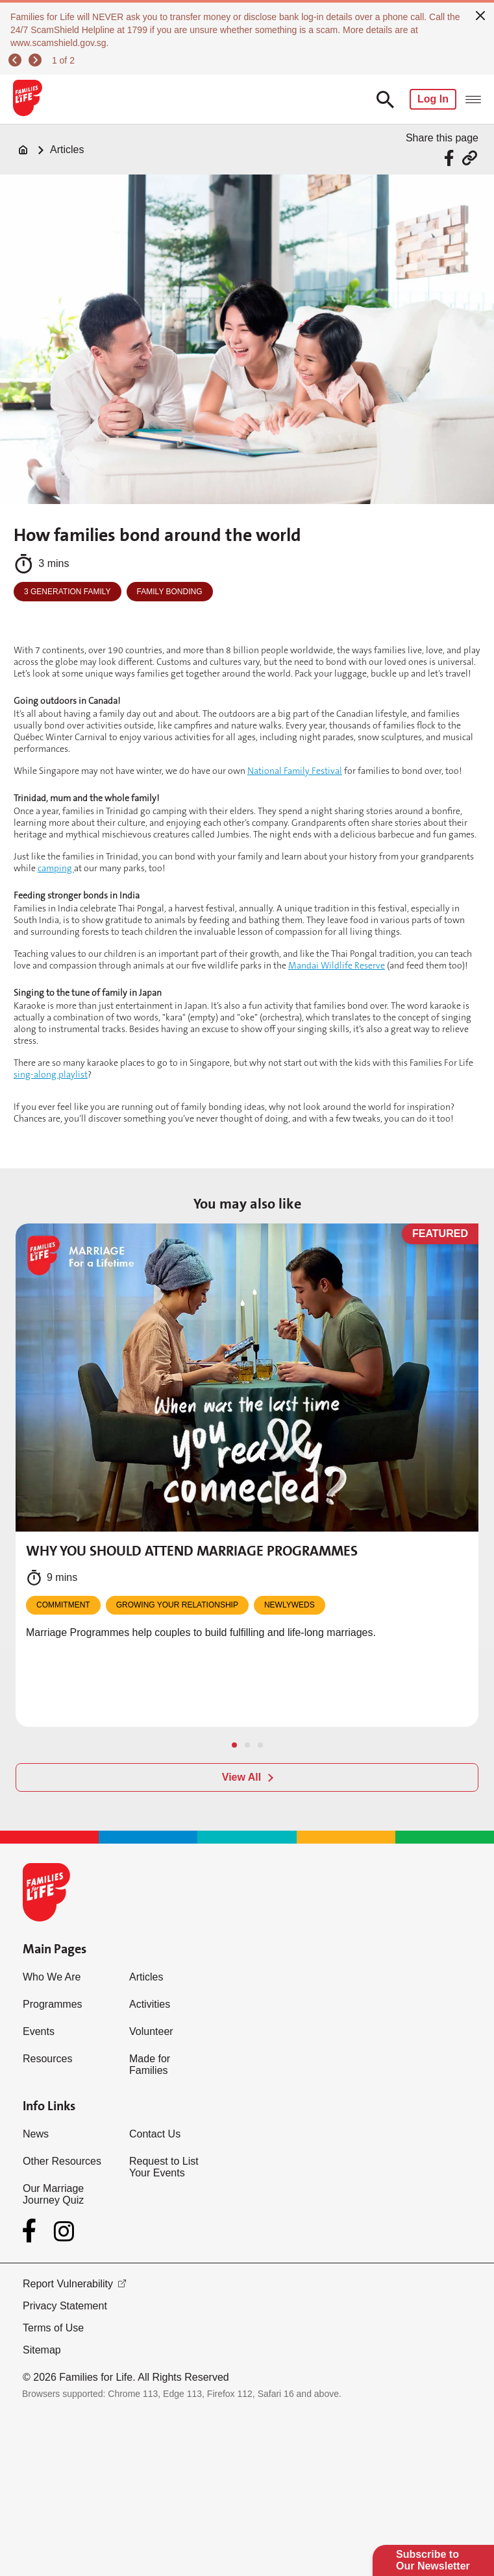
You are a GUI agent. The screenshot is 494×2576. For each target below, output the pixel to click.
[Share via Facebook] (451, 158)
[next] (37, 60)
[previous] (16, 60)
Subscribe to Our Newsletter (433, 2560)
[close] (480, 14)
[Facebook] (32, 2231)
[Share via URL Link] (469, 158)
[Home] (23, 150)
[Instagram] (64, 2231)
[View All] (247, 1777)
